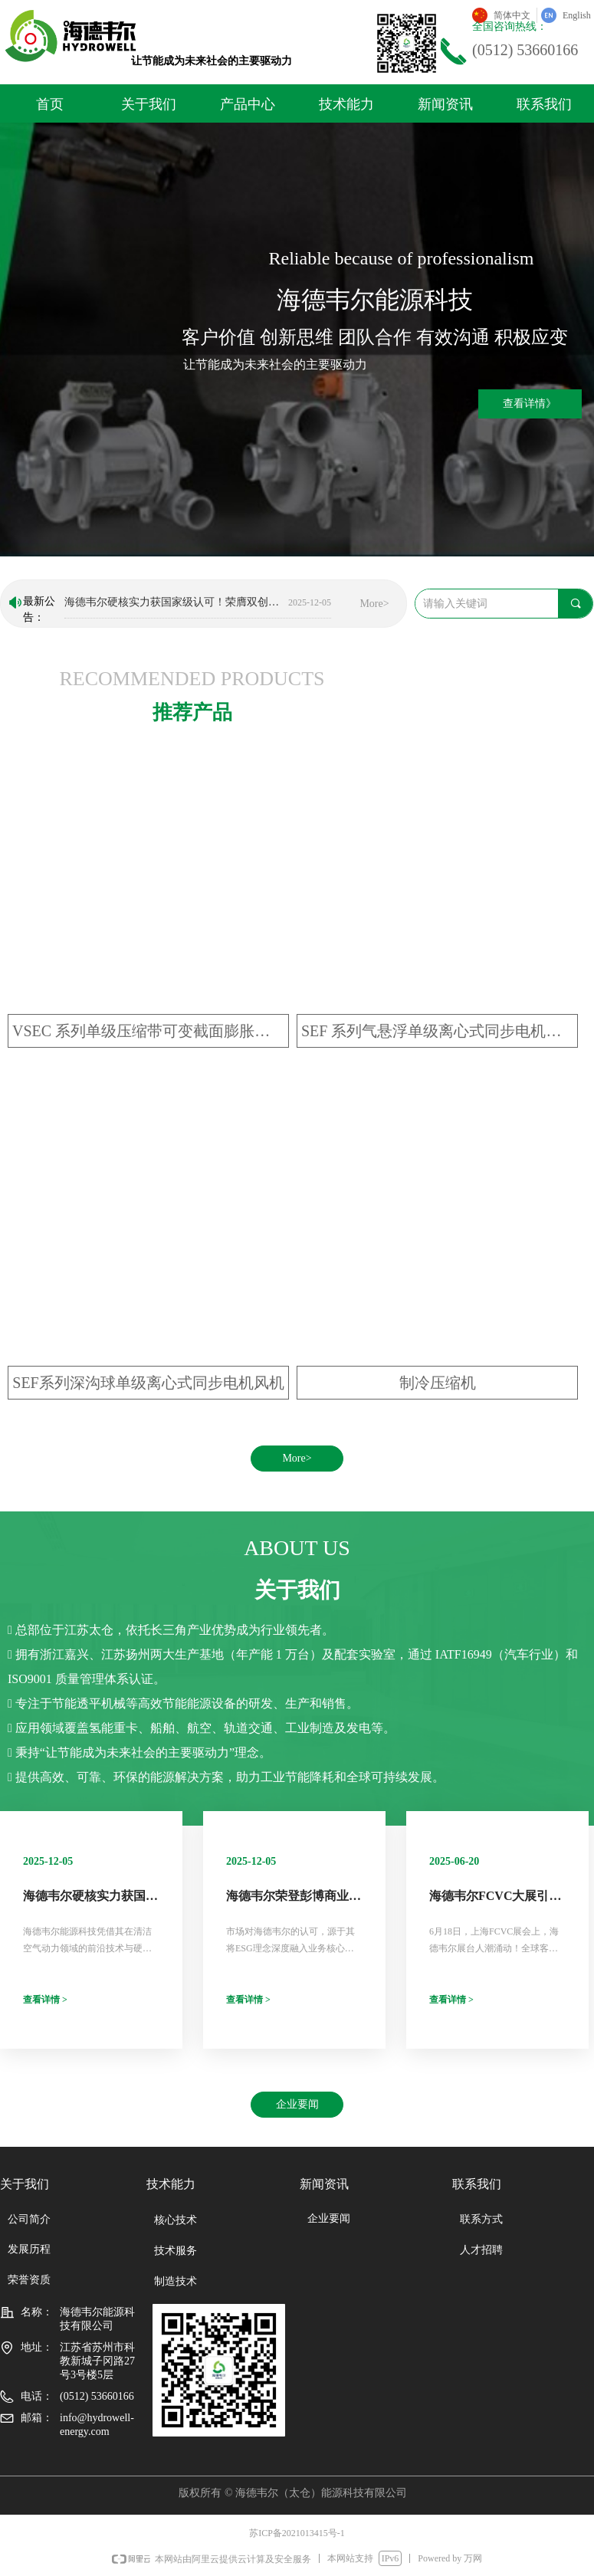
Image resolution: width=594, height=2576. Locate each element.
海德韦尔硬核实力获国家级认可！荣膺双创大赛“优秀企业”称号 (173, 603)
